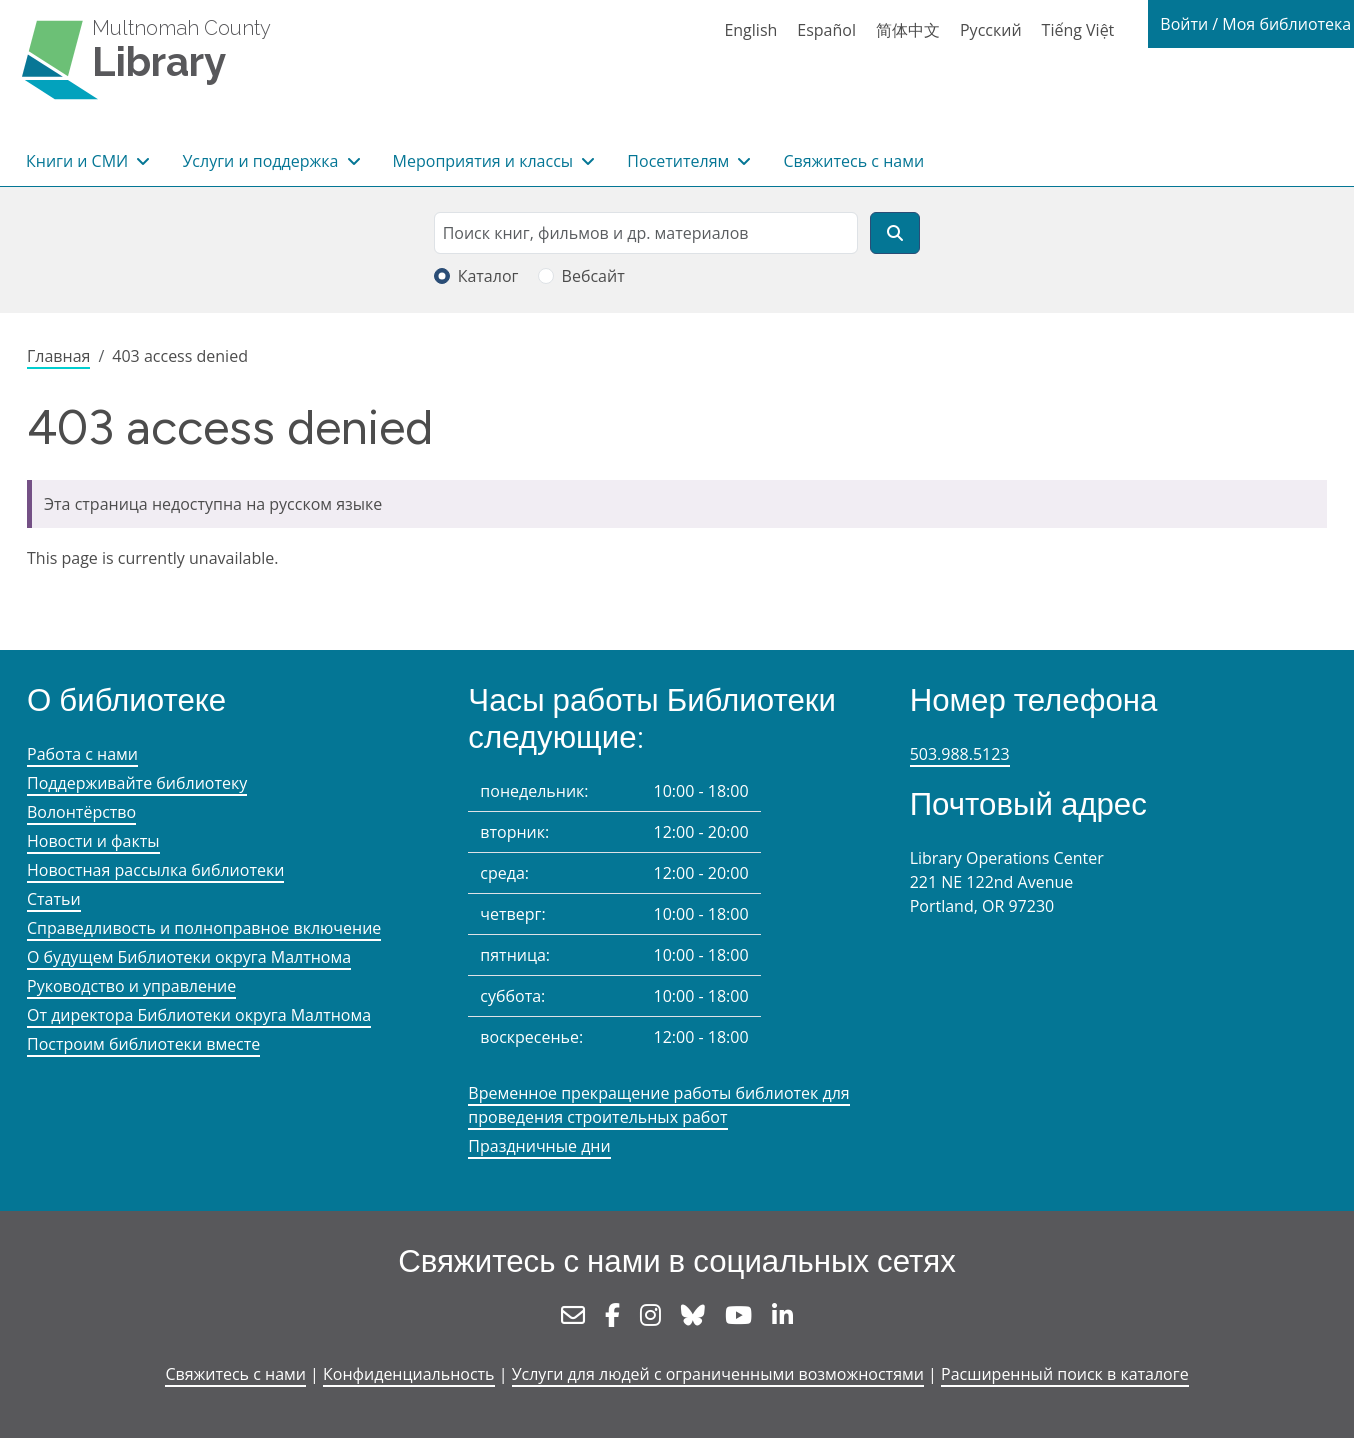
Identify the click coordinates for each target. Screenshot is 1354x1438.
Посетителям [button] (680, 161)
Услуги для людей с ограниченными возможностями (718, 1374)
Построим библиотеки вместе (143, 1044)
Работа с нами (82, 754)
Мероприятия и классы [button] (485, 161)
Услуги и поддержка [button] (262, 161)
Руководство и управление (131, 986)
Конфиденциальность (408, 1374)
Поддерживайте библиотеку (137, 783)
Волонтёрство (81, 812)
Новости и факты (93, 841)
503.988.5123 (960, 754)
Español (826, 30)
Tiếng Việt (1078, 30)
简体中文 (908, 30)
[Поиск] (895, 233)
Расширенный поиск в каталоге (1065, 1374)
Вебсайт (593, 276)
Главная (58, 356)
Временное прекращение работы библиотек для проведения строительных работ (658, 1105)
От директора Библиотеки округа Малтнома (199, 1015)
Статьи (54, 899)
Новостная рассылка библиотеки (155, 870)
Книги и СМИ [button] (79, 161)
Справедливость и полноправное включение (204, 928)
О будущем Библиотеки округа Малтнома (189, 957)
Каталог (488, 276)
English (750, 30)
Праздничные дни (539, 1146)
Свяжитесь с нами (853, 161)
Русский (991, 30)
